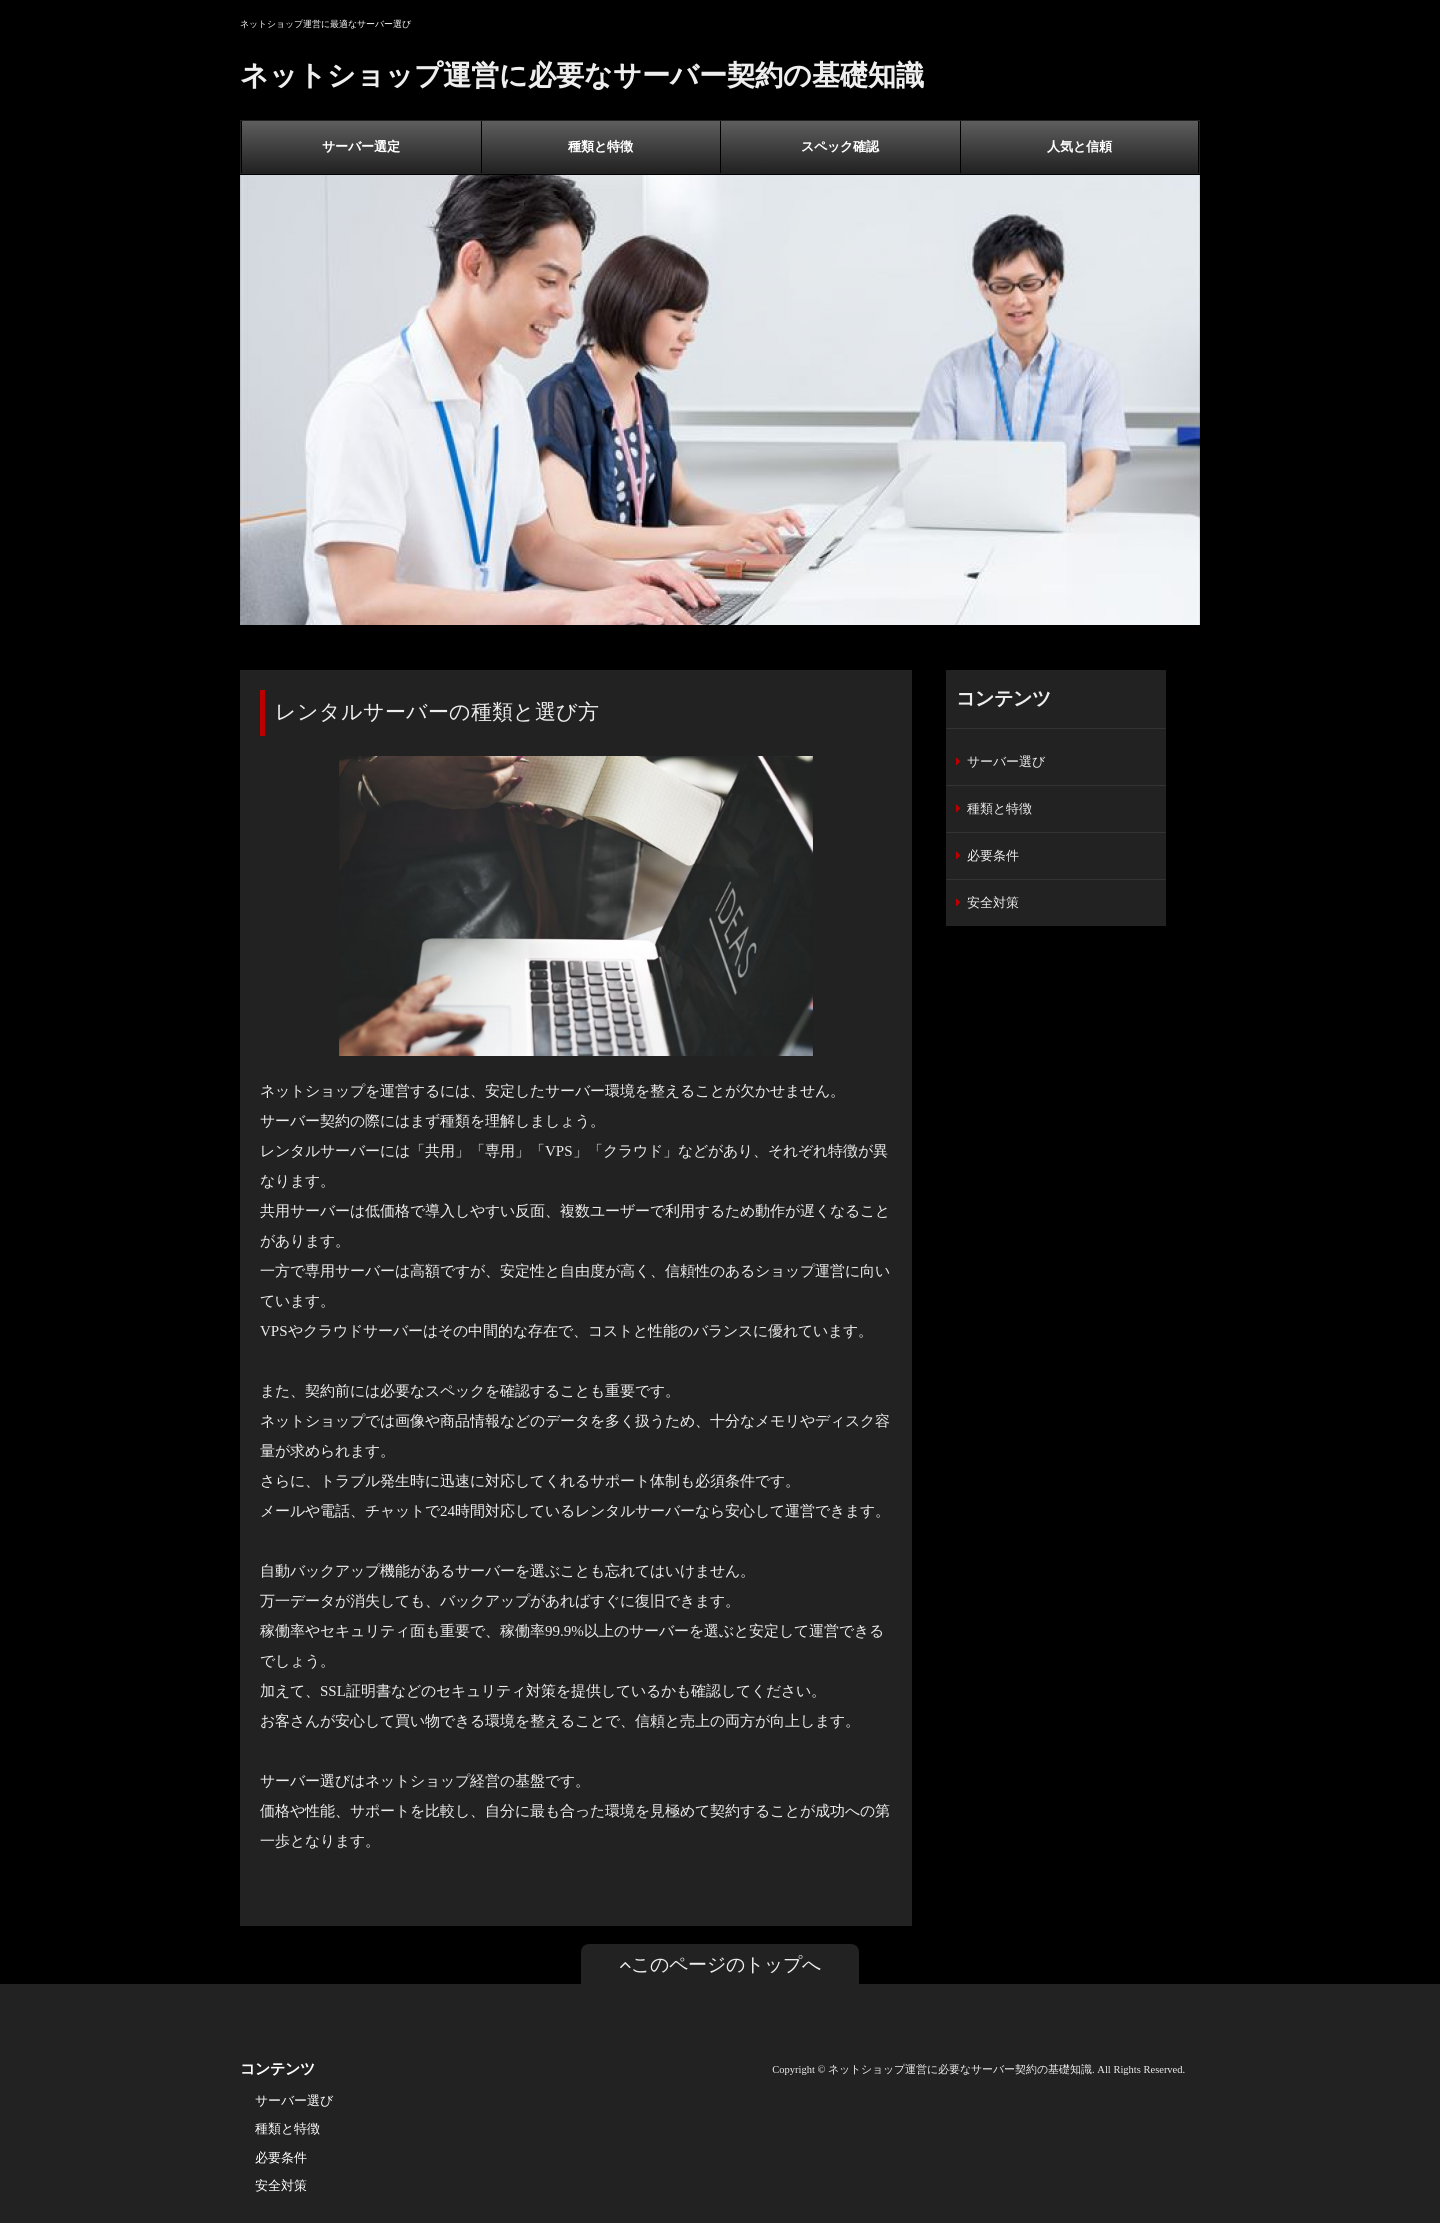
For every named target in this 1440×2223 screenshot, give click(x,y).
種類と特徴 (600, 146)
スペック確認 (840, 146)
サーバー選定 (361, 146)
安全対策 (993, 902)
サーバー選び (1006, 761)
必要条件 (993, 855)
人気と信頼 (1079, 146)
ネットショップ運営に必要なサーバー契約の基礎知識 (582, 75)
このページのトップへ (720, 1964)
